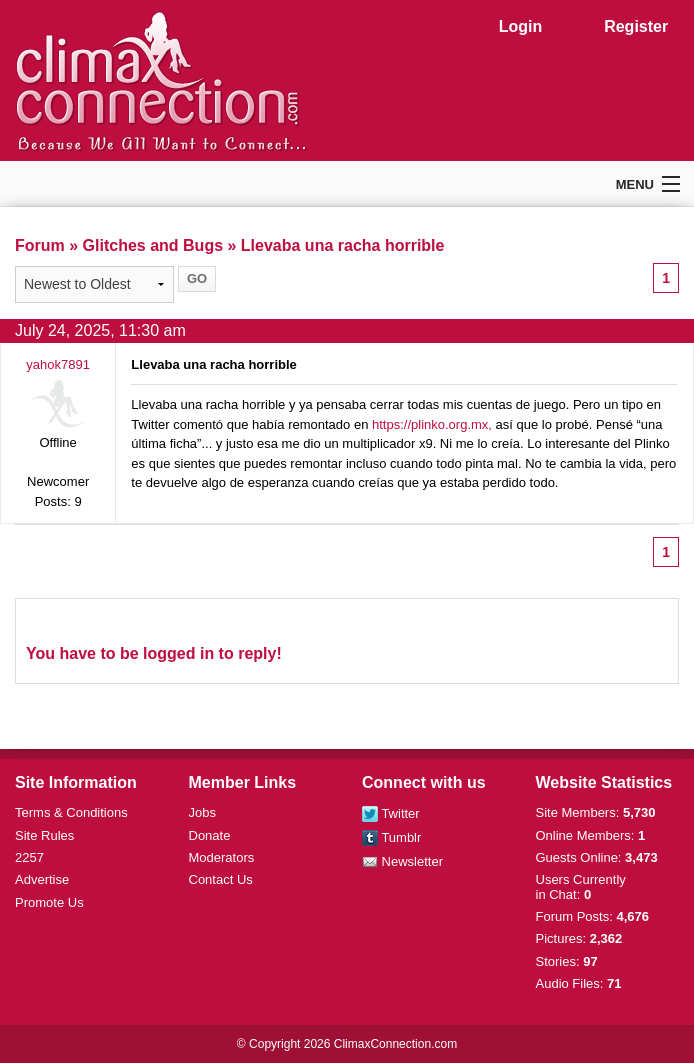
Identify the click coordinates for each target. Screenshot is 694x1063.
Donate (210, 835)
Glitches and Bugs (153, 245)
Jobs (202, 812)
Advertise (42, 879)
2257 (29, 857)
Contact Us (221, 879)
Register (636, 26)
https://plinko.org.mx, (432, 424)
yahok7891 (58, 364)
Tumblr (391, 837)
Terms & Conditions (71, 812)
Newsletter (402, 861)
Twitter (391, 813)
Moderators (222, 857)
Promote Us (49, 902)
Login (521, 26)
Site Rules (44, 835)
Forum (40, 245)
